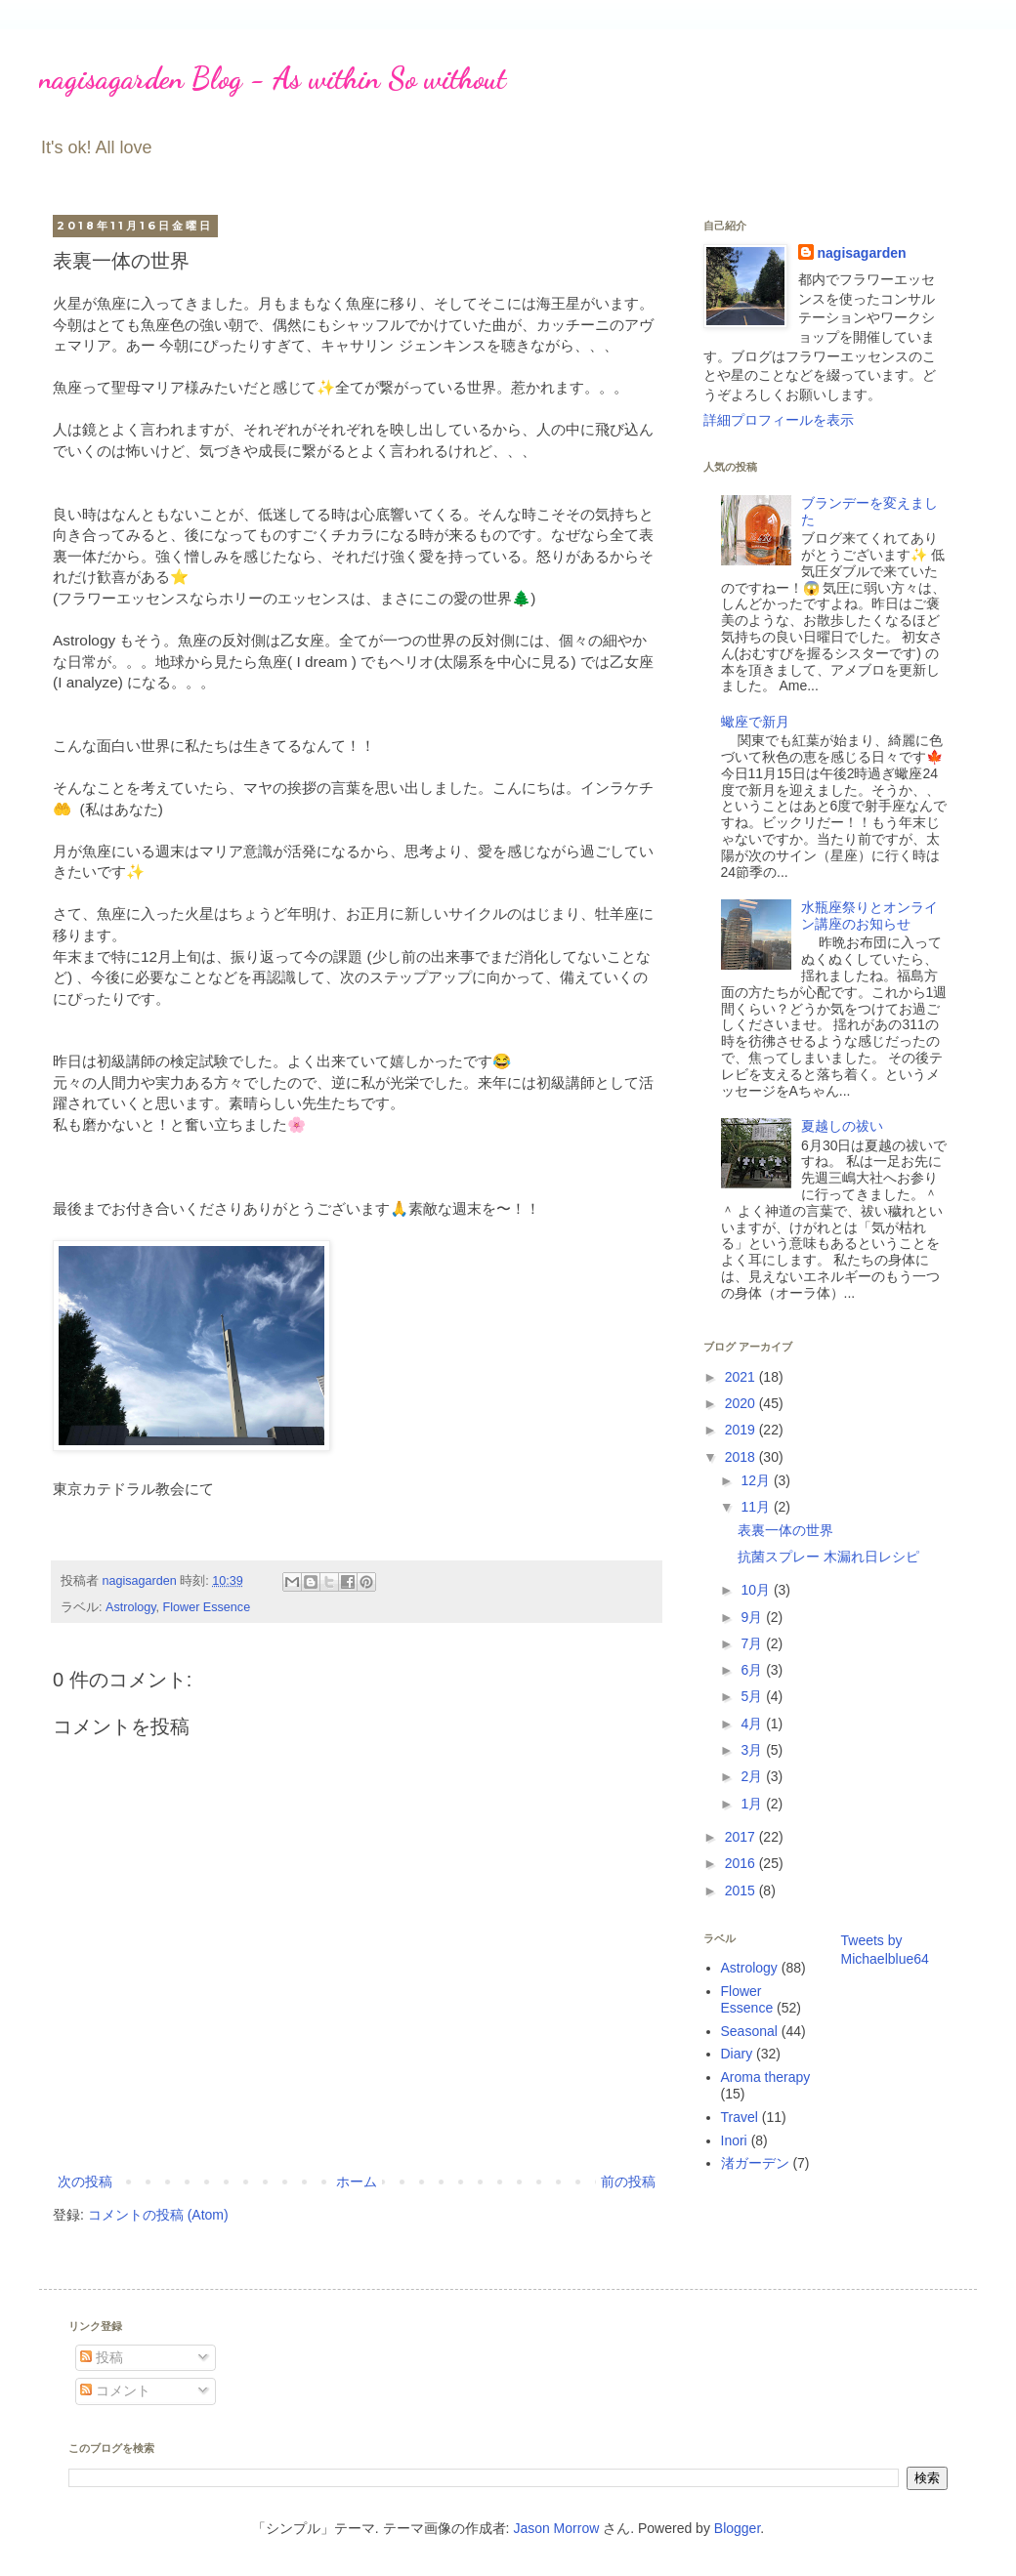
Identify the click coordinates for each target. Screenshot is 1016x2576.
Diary (737, 2053)
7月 (753, 1643)
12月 (757, 1480)
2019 (742, 1429)
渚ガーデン (755, 2163)
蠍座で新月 (755, 721)
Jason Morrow (556, 2528)
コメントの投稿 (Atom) (158, 2215)
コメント (115, 2390)
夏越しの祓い (842, 1126)
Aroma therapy (766, 2077)
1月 (753, 1803)
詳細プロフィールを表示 (778, 420)
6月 (753, 1670)
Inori (734, 2140)
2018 (742, 1457)
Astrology (131, 1607)
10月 (757, 1590)
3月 (753, 1750)
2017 (742, 1837)
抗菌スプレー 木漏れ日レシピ (828, 1556)
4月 (753, 1723)
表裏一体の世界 (785, 1530)
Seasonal (749, 2031)
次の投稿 (85, 2181)
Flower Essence (207, 1607)
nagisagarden (862, 253)
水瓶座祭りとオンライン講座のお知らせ (869, 915)
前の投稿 (628, 2181)
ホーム (356, 2181)
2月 (753, 1776)
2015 (742, 1890)
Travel (739, 2117)
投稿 (101, 2357)
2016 (742, 1863)
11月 (757, 1507)
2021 (742, 1377)
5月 (753, 1696)
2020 (742, 1403)
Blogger (737, 2528)
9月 (753, 1617)
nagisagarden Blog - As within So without (272, 78)
